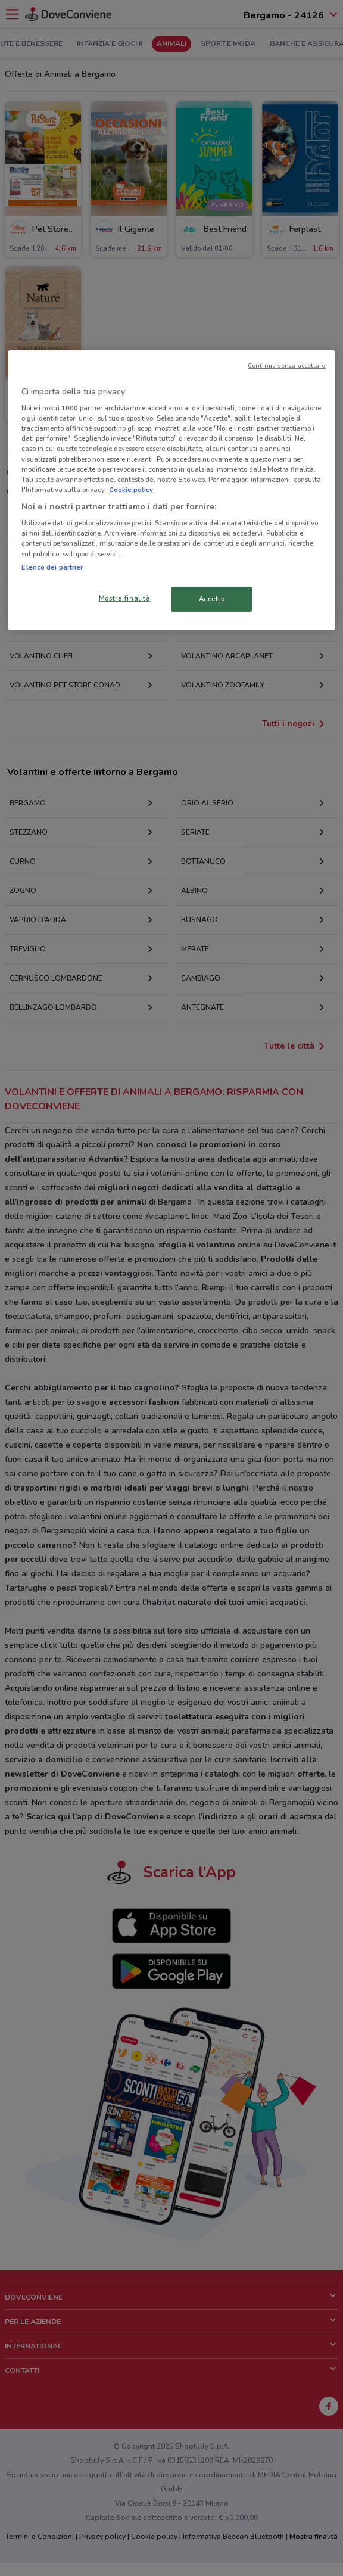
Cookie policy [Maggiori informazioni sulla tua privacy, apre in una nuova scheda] (131, 489)
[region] (171, 490)
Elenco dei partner (52, 567)
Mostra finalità (125, 598)
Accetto (212, 598)
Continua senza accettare (287, 365)
